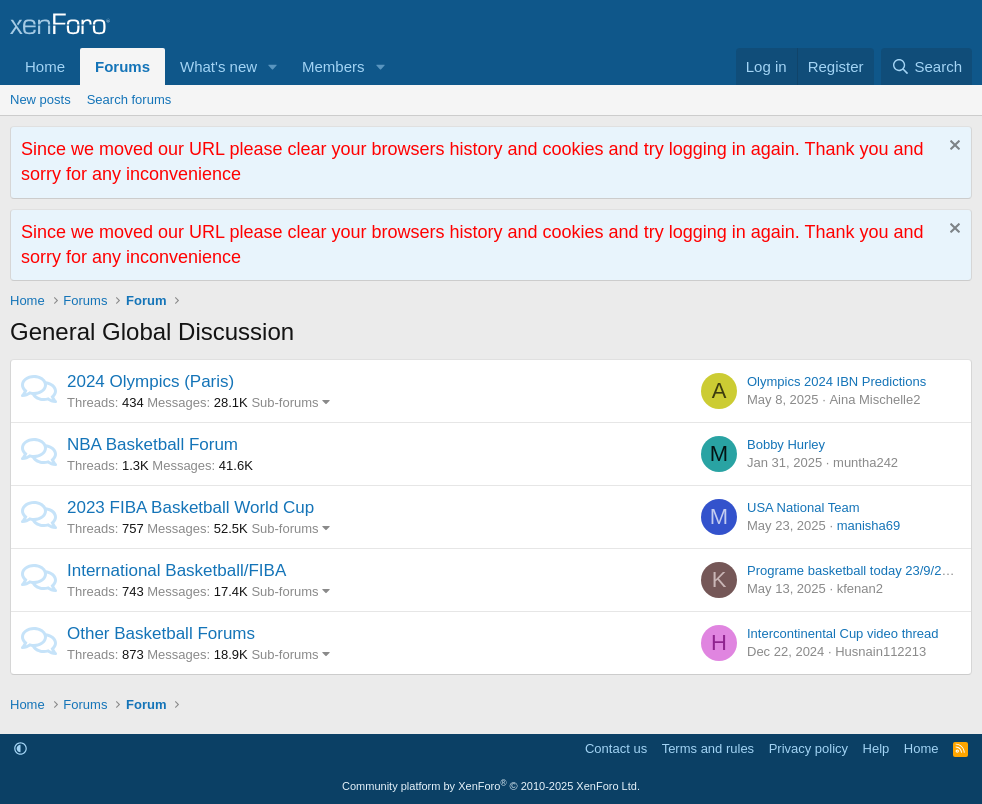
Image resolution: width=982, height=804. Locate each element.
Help (876, 748)
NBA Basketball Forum (152, 444)
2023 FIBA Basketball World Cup (190, 507)
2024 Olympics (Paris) (150, 381)
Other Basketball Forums (161, 633)
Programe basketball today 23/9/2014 (855, 570)
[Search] (926, 66)
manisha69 (869, 525)
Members (333, 66)
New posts (40, 99)
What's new (218, 66)
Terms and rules (708, 748)
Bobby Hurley (786, 444)
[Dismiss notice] (952, 147)
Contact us (616, 748)
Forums (122, 66)
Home (45, 66)
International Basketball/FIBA (176, 570)
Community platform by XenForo (491, 786)
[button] (273, 66)
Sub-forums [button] (284, 402)
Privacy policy (808, 748)
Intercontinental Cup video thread (843, 633)
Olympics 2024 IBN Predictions (836, 381)
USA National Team (803, 507)
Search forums (129, 99)
